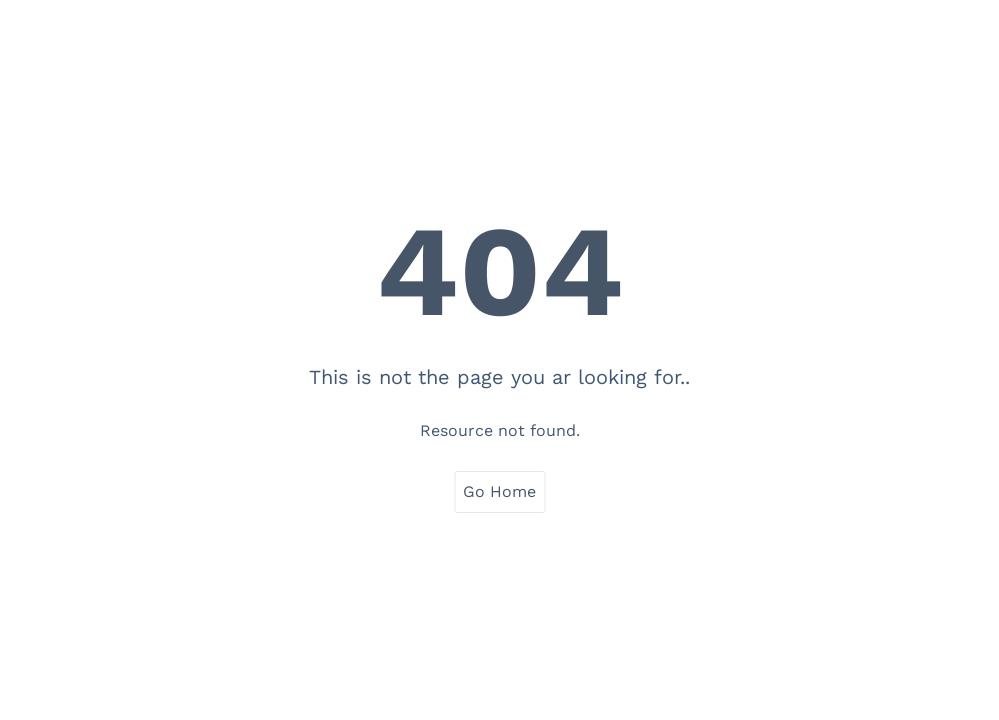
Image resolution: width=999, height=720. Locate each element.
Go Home (499, 491)
